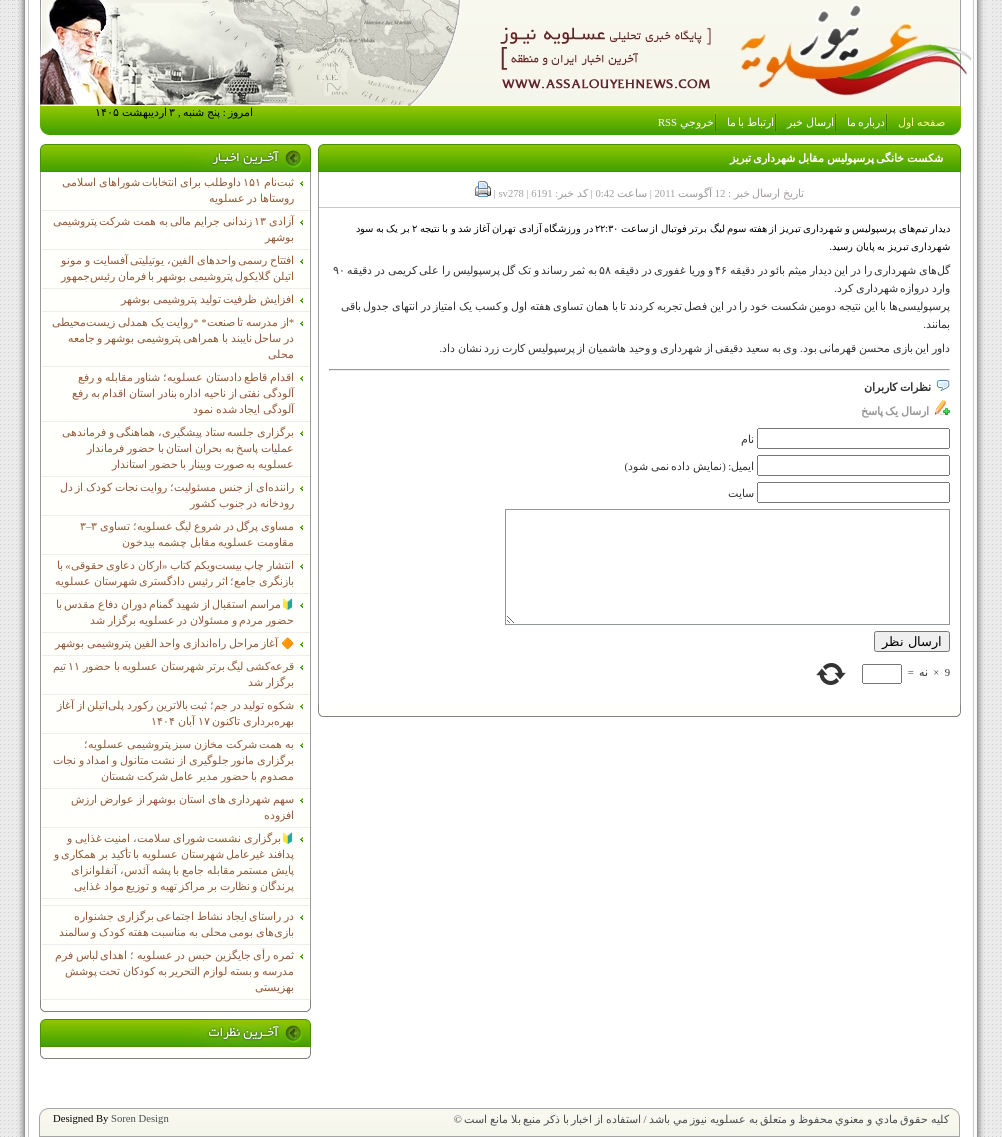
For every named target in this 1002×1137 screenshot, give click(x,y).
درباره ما (866, 122)
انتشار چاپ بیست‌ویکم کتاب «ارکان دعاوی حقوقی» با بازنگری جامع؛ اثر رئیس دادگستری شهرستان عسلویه (174, 573)
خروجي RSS (686, 122)
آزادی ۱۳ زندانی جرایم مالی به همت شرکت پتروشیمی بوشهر (173, 229)
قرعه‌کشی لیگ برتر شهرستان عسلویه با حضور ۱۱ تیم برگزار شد (173, 674)
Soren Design (140, 1118)
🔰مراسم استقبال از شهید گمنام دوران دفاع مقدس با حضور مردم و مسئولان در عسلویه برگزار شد (175, 612)
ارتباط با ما (750, 122)
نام (747, 439)
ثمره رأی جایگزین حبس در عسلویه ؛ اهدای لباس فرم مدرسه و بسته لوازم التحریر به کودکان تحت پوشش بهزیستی (174, 971)
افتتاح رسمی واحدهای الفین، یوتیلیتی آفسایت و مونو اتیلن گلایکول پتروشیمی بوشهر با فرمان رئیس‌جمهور (177, 268)
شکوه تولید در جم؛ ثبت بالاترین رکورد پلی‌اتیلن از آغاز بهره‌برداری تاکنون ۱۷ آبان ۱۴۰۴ (175, 713)
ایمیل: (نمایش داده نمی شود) (690, 466)
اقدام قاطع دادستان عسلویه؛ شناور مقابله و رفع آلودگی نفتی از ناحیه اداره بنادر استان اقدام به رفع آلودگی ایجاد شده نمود (183, 393)
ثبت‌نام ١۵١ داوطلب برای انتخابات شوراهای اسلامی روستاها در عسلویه (178, 190)
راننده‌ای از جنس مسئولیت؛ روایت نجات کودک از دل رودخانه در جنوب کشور (177, 495)
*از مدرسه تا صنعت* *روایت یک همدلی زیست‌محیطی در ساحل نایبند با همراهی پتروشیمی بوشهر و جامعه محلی (173, 338)
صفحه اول (921, 122)
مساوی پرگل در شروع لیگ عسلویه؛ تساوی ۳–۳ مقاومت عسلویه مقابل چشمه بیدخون (187, 534)
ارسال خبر (810, 122)
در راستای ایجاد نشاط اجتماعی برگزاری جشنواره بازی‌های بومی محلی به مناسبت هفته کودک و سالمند (176, 924)
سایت (741, 493)
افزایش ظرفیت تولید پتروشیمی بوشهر (207, 299)
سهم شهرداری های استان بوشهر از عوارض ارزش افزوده (182, 807)
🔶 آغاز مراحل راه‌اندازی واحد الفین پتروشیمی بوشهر (174, 643)
